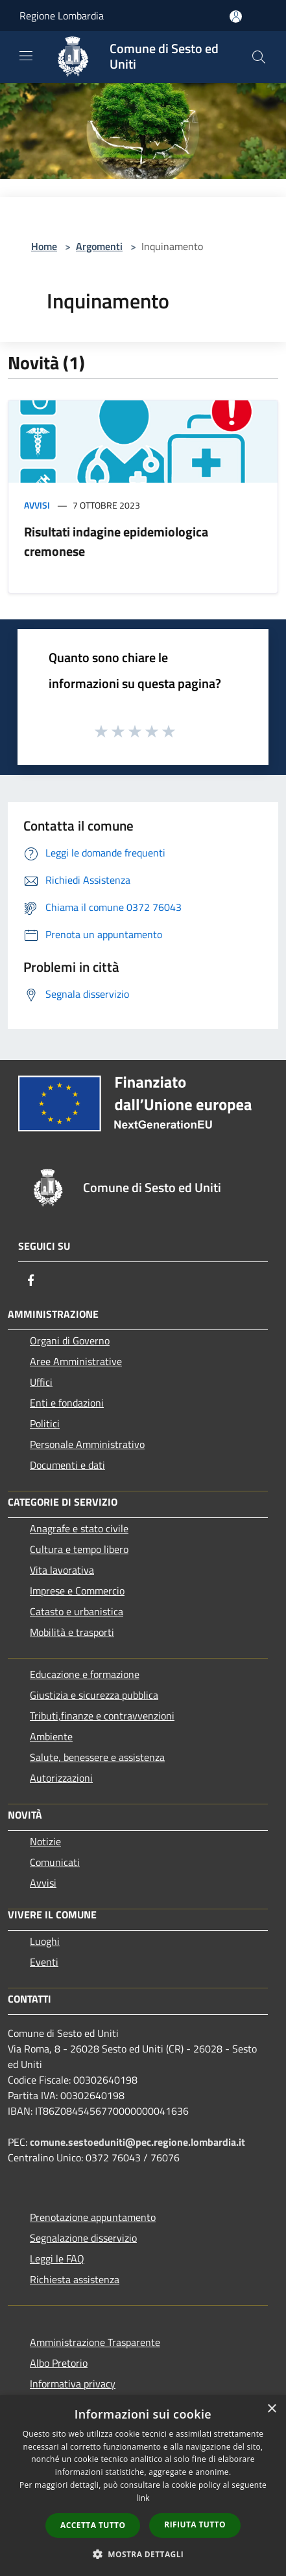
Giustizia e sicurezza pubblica (94, 1695)
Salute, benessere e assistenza (97, 1757)
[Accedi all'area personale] (235, 16)
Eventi (44, 1962)
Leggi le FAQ (57, 2258)
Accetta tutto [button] (92, 2525)
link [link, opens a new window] (143, 2497)
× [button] (271, 2409)
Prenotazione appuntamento (93, 2217)
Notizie (45, 1841)
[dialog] (143, 2485)
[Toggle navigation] (26, 55)
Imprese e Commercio (77, 1590)
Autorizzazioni (61, 1778)
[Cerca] (259, 57)
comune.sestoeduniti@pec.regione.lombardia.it (137, 2142)
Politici (45, 1423)
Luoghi (45, 1941)
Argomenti (99, 246)
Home (44, 246)
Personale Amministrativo (87, 1444)
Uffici (41, 1382)
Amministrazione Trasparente (95, 2342)
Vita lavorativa (62, 1570)
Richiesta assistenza (74, 2279)
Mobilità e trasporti (72, 1632)
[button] (143, 2553)
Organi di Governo (70, 1340)
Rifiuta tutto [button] (195, 2524)
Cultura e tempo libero (79, 1549)
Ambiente (51, 1736)
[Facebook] (31, 1280)
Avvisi (37, 505)
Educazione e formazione (84, 1674)
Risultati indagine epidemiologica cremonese (116, 541)
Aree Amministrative (76, 1361)
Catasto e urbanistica (76, 1611)
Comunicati (55, 1862)
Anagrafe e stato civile (79, 1528)
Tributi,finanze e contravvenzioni (102, 1715)
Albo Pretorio (59, 2363)
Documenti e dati (67, 1465)
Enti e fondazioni (67, 1402)
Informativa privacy (72, 2383)
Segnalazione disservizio (83, 2238)
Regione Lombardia (61, 15)
